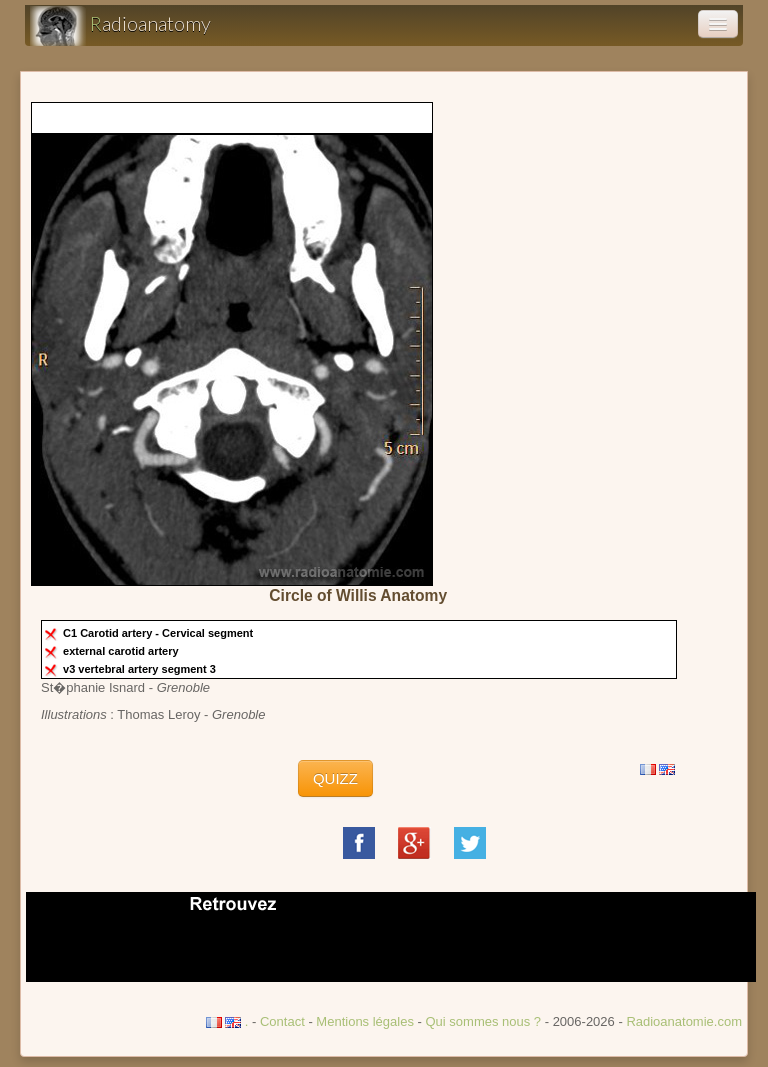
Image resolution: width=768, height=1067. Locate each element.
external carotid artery (122, 651)
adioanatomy (120, 26)
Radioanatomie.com (684, 1021)
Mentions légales (365, 1021)
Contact (282, 1021)
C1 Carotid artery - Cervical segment (159, 633)
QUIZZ (335, 778)
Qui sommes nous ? (484, 1021)
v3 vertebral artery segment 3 (141, 669)
